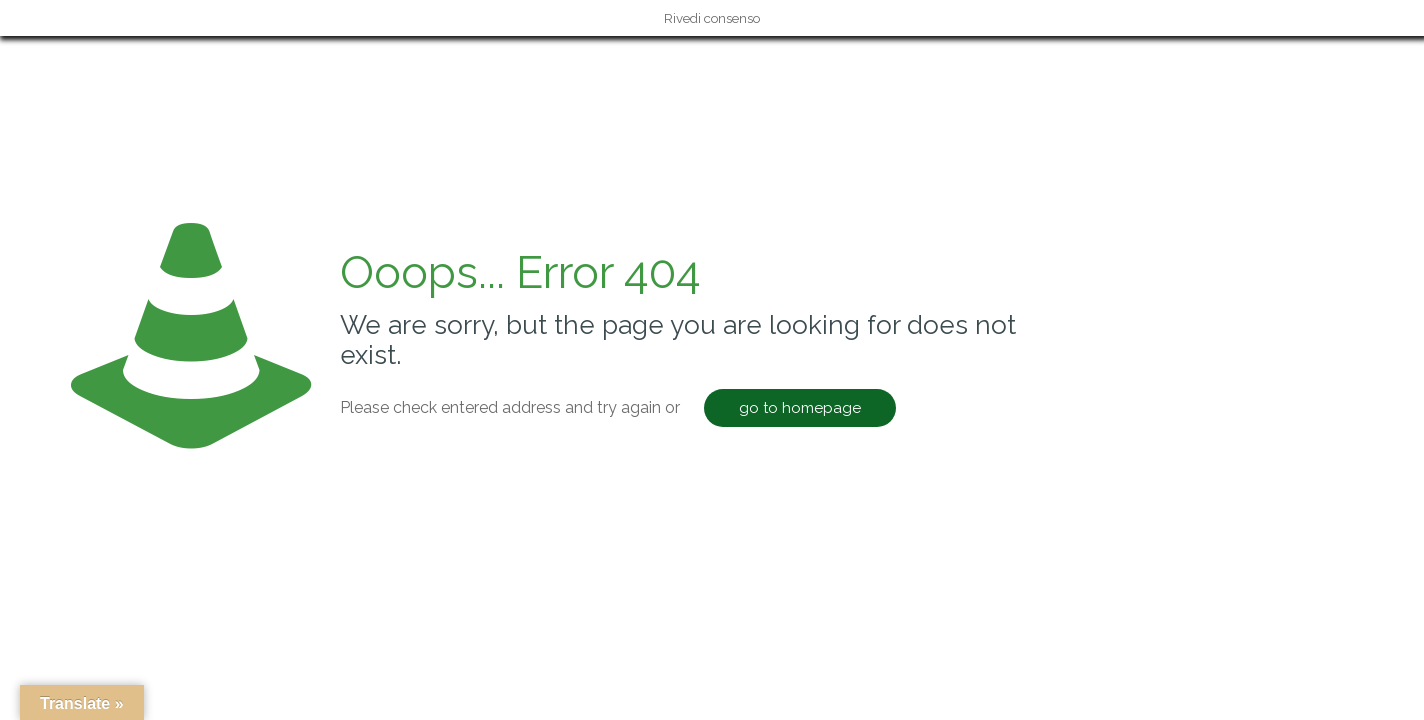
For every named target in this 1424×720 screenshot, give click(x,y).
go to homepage (800, 408)
